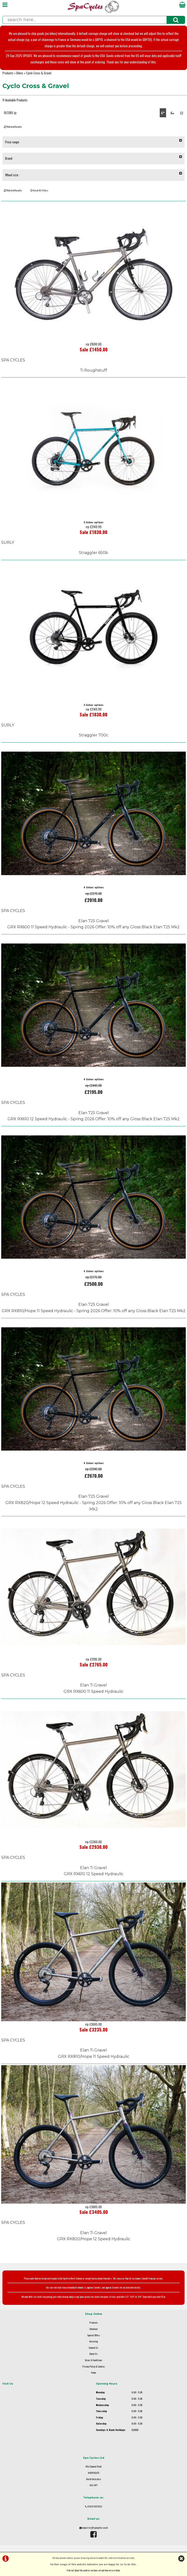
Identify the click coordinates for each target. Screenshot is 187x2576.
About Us (93, 2354)
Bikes (19, 73)
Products (7, 73)
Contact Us (93, 2347)
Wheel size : (93, 174)
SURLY (7, 542)
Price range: (93, 141)
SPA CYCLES (13, 360)
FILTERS (10, 112)
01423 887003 (94, 2506)
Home (93, 2372)
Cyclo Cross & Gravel (38, 73)
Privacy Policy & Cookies (93, 2366)
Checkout (93, 2329)
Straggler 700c (93, 735)
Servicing (93, 2341)
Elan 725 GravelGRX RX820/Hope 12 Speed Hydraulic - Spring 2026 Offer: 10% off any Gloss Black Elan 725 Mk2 (93, 1502)
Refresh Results (13, 127)
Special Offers (93, 2335)
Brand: (93, 158)
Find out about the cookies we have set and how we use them (93, 2570)
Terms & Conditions (93, 2360)
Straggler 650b (93, 552)
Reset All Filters (39, 190)
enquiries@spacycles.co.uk (95, 2527)
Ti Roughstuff (93, 370)
